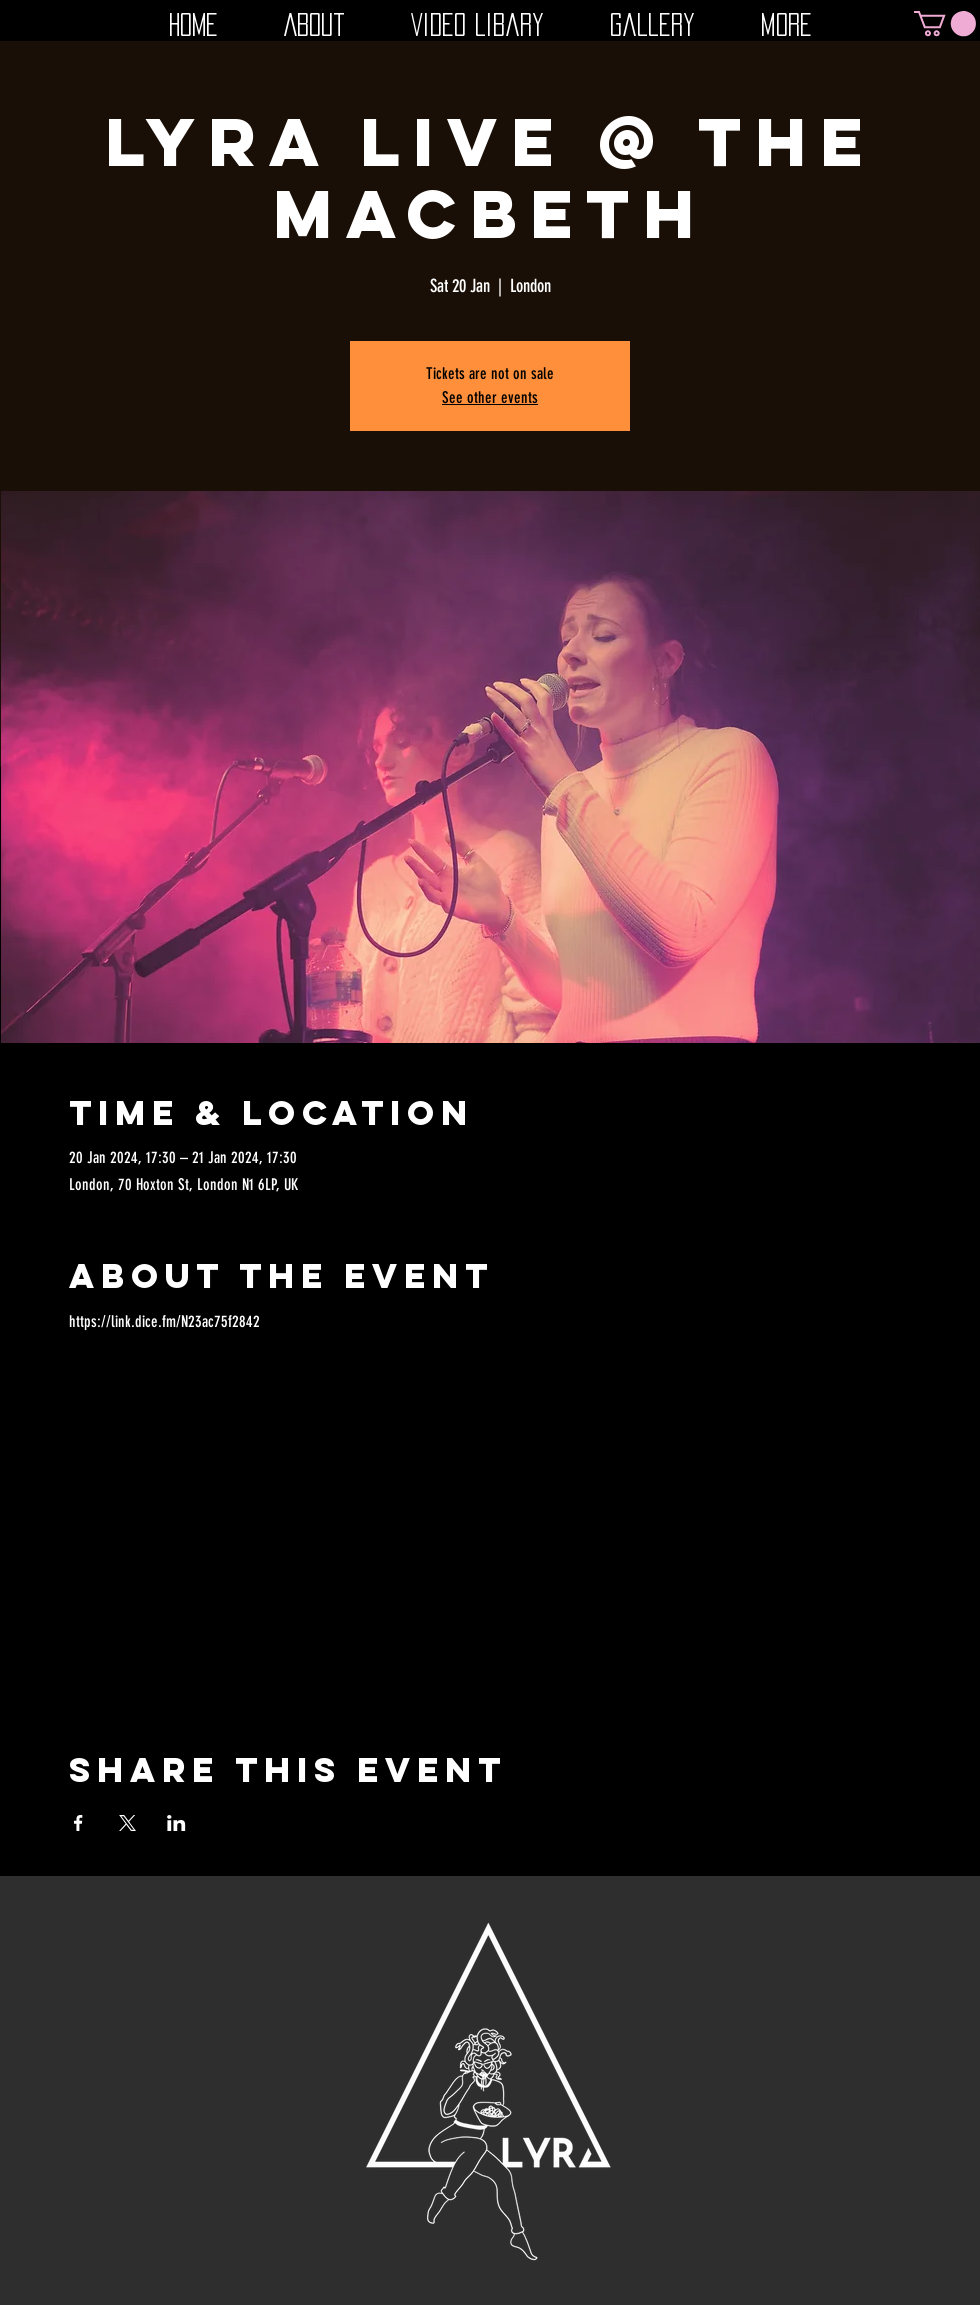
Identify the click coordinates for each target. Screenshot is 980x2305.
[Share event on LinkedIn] (176, 1823)
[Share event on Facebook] (78, 1823)
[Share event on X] (127, 1823)
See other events (490, 397)
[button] (945, 23)
